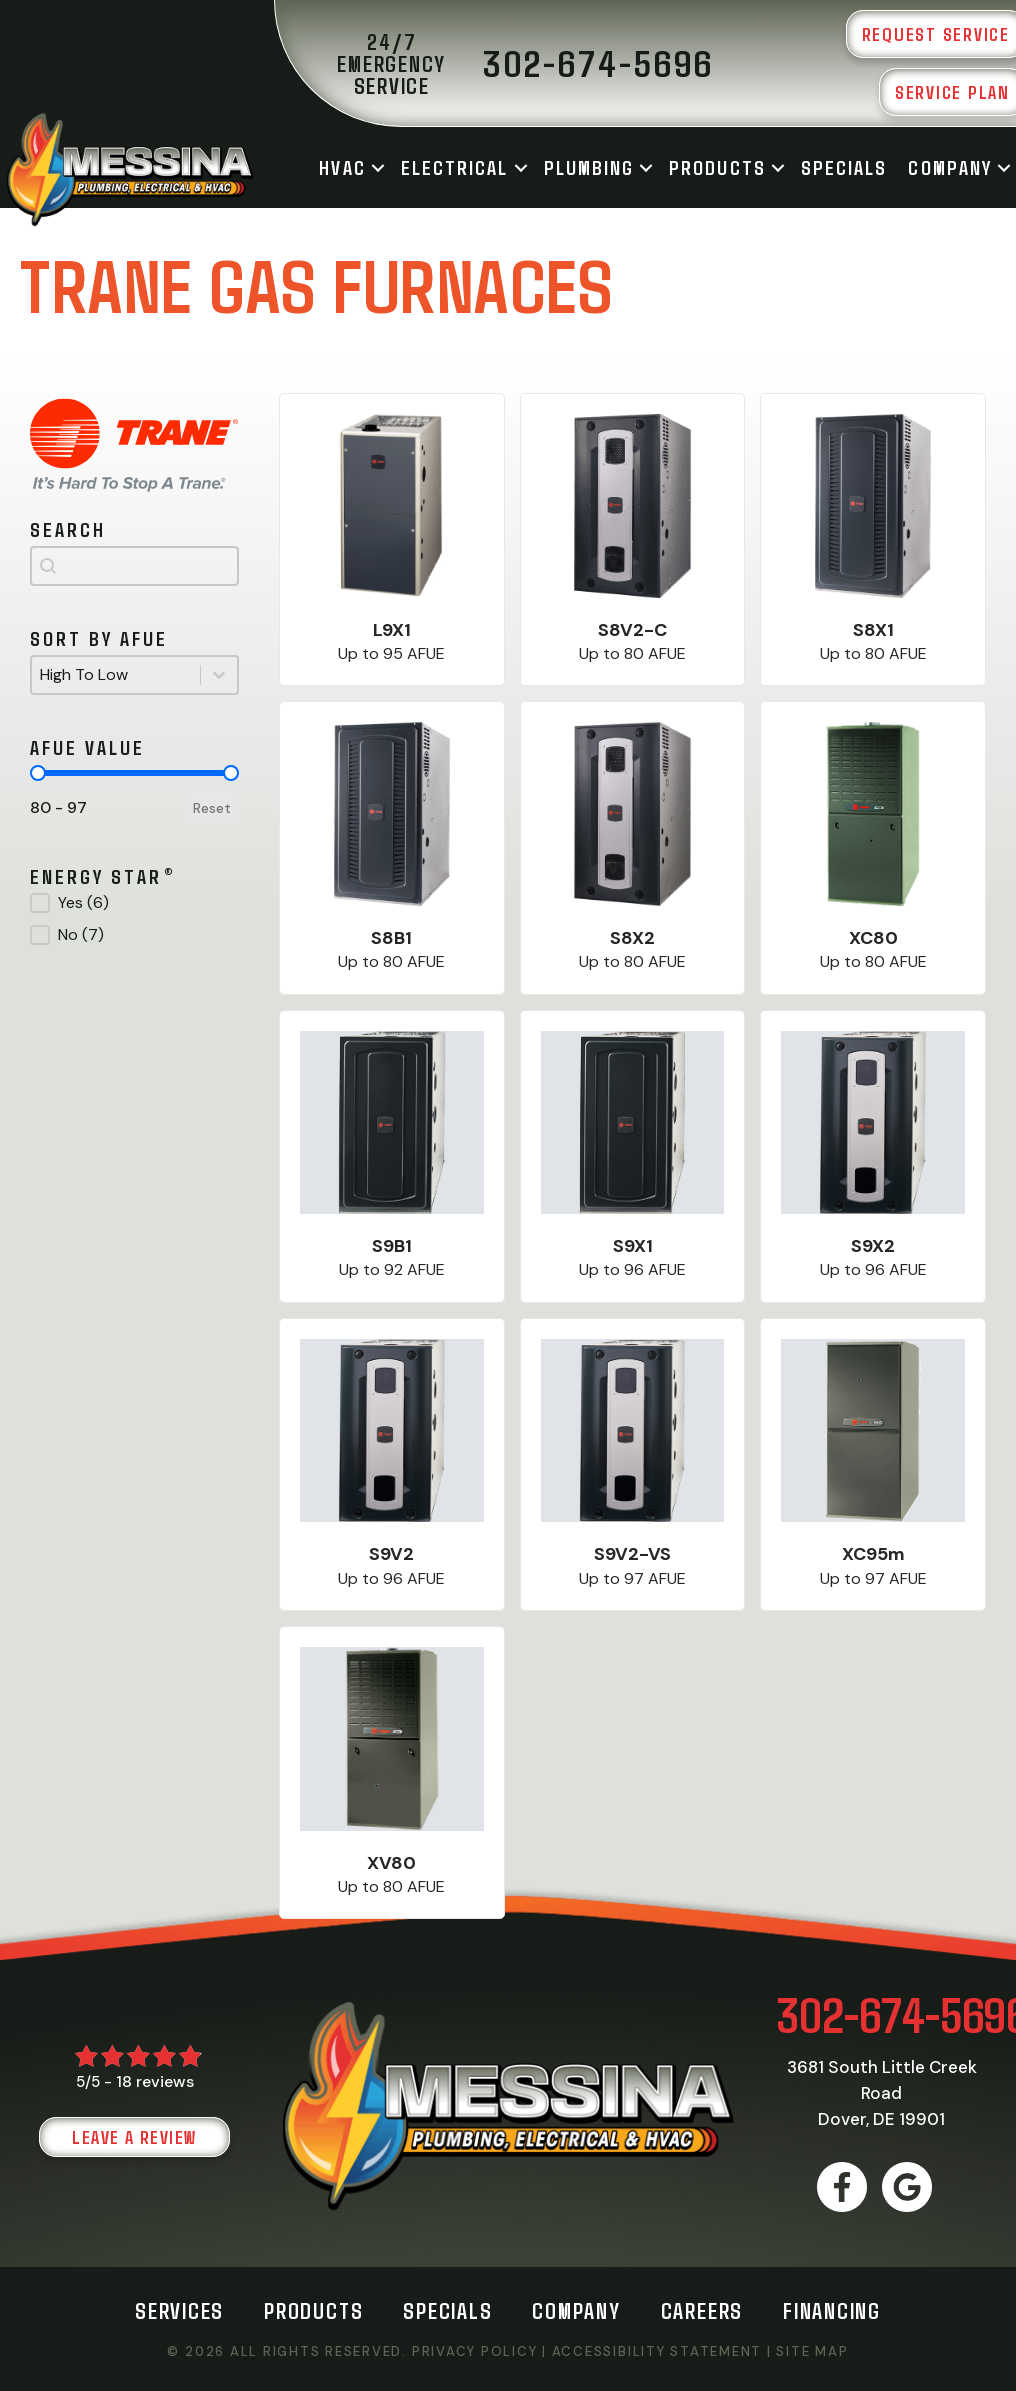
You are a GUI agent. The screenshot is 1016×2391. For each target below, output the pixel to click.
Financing (832, 2310)
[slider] (38, 773)
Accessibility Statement (657, 2351)
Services (179, 2310)
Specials (844, 167)
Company (950, 167)
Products (717, 167)
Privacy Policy (475, 2351)
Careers (702, 2310)
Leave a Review (134, 2137)
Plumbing (589, 167)
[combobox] (134, 566)
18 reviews (155, 2081)
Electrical (455, 167)
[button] (378, 167)
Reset (212, 808)
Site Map (812, 2351)
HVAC (342, 167)
